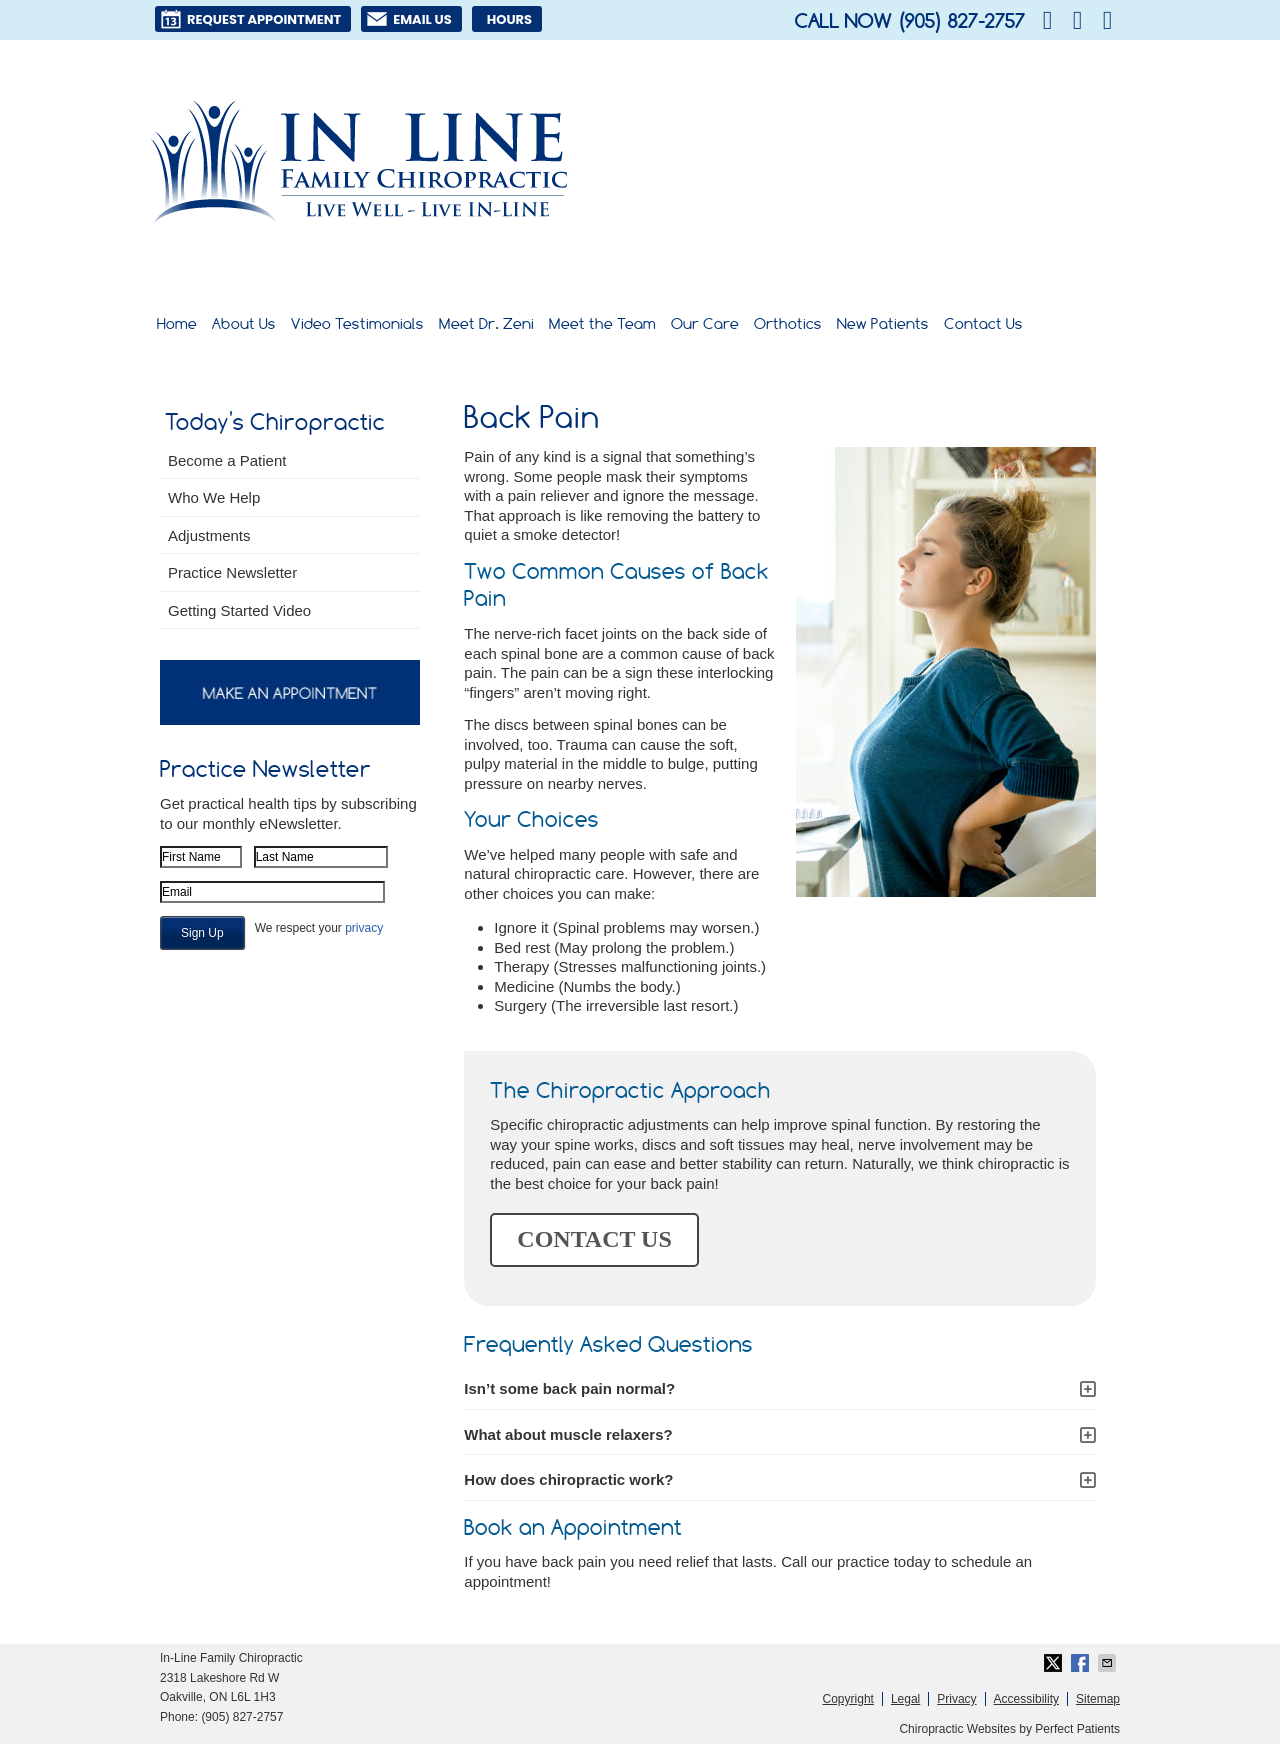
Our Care (705, 323)
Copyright (848, 1699)
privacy (364, 928)
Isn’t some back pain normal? (569, 1388)
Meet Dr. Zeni (486, 323)
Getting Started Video (239, 610)
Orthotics (788, 323)
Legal (905, 1699)
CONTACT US (594, 1239)
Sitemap (1098, 1699)
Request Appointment (250, 19)
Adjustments (209, 535)
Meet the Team (602, 323)
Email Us (409, 19)
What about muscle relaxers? (568, 1434)
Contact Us (983, 323)
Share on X (1055, 1663)
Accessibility (1026, 1699)
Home (177, 323)
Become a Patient (227, 460)
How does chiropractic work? (568, 1479)
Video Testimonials (357, 323)
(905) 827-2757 (961, 21)
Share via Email (1109, 1663)
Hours (509, 19)
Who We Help (214, 497)
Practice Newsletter (232, 572)
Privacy (956, 1699)
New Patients (883, 323)
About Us (244, 323)
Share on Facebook (1082, 1663)
